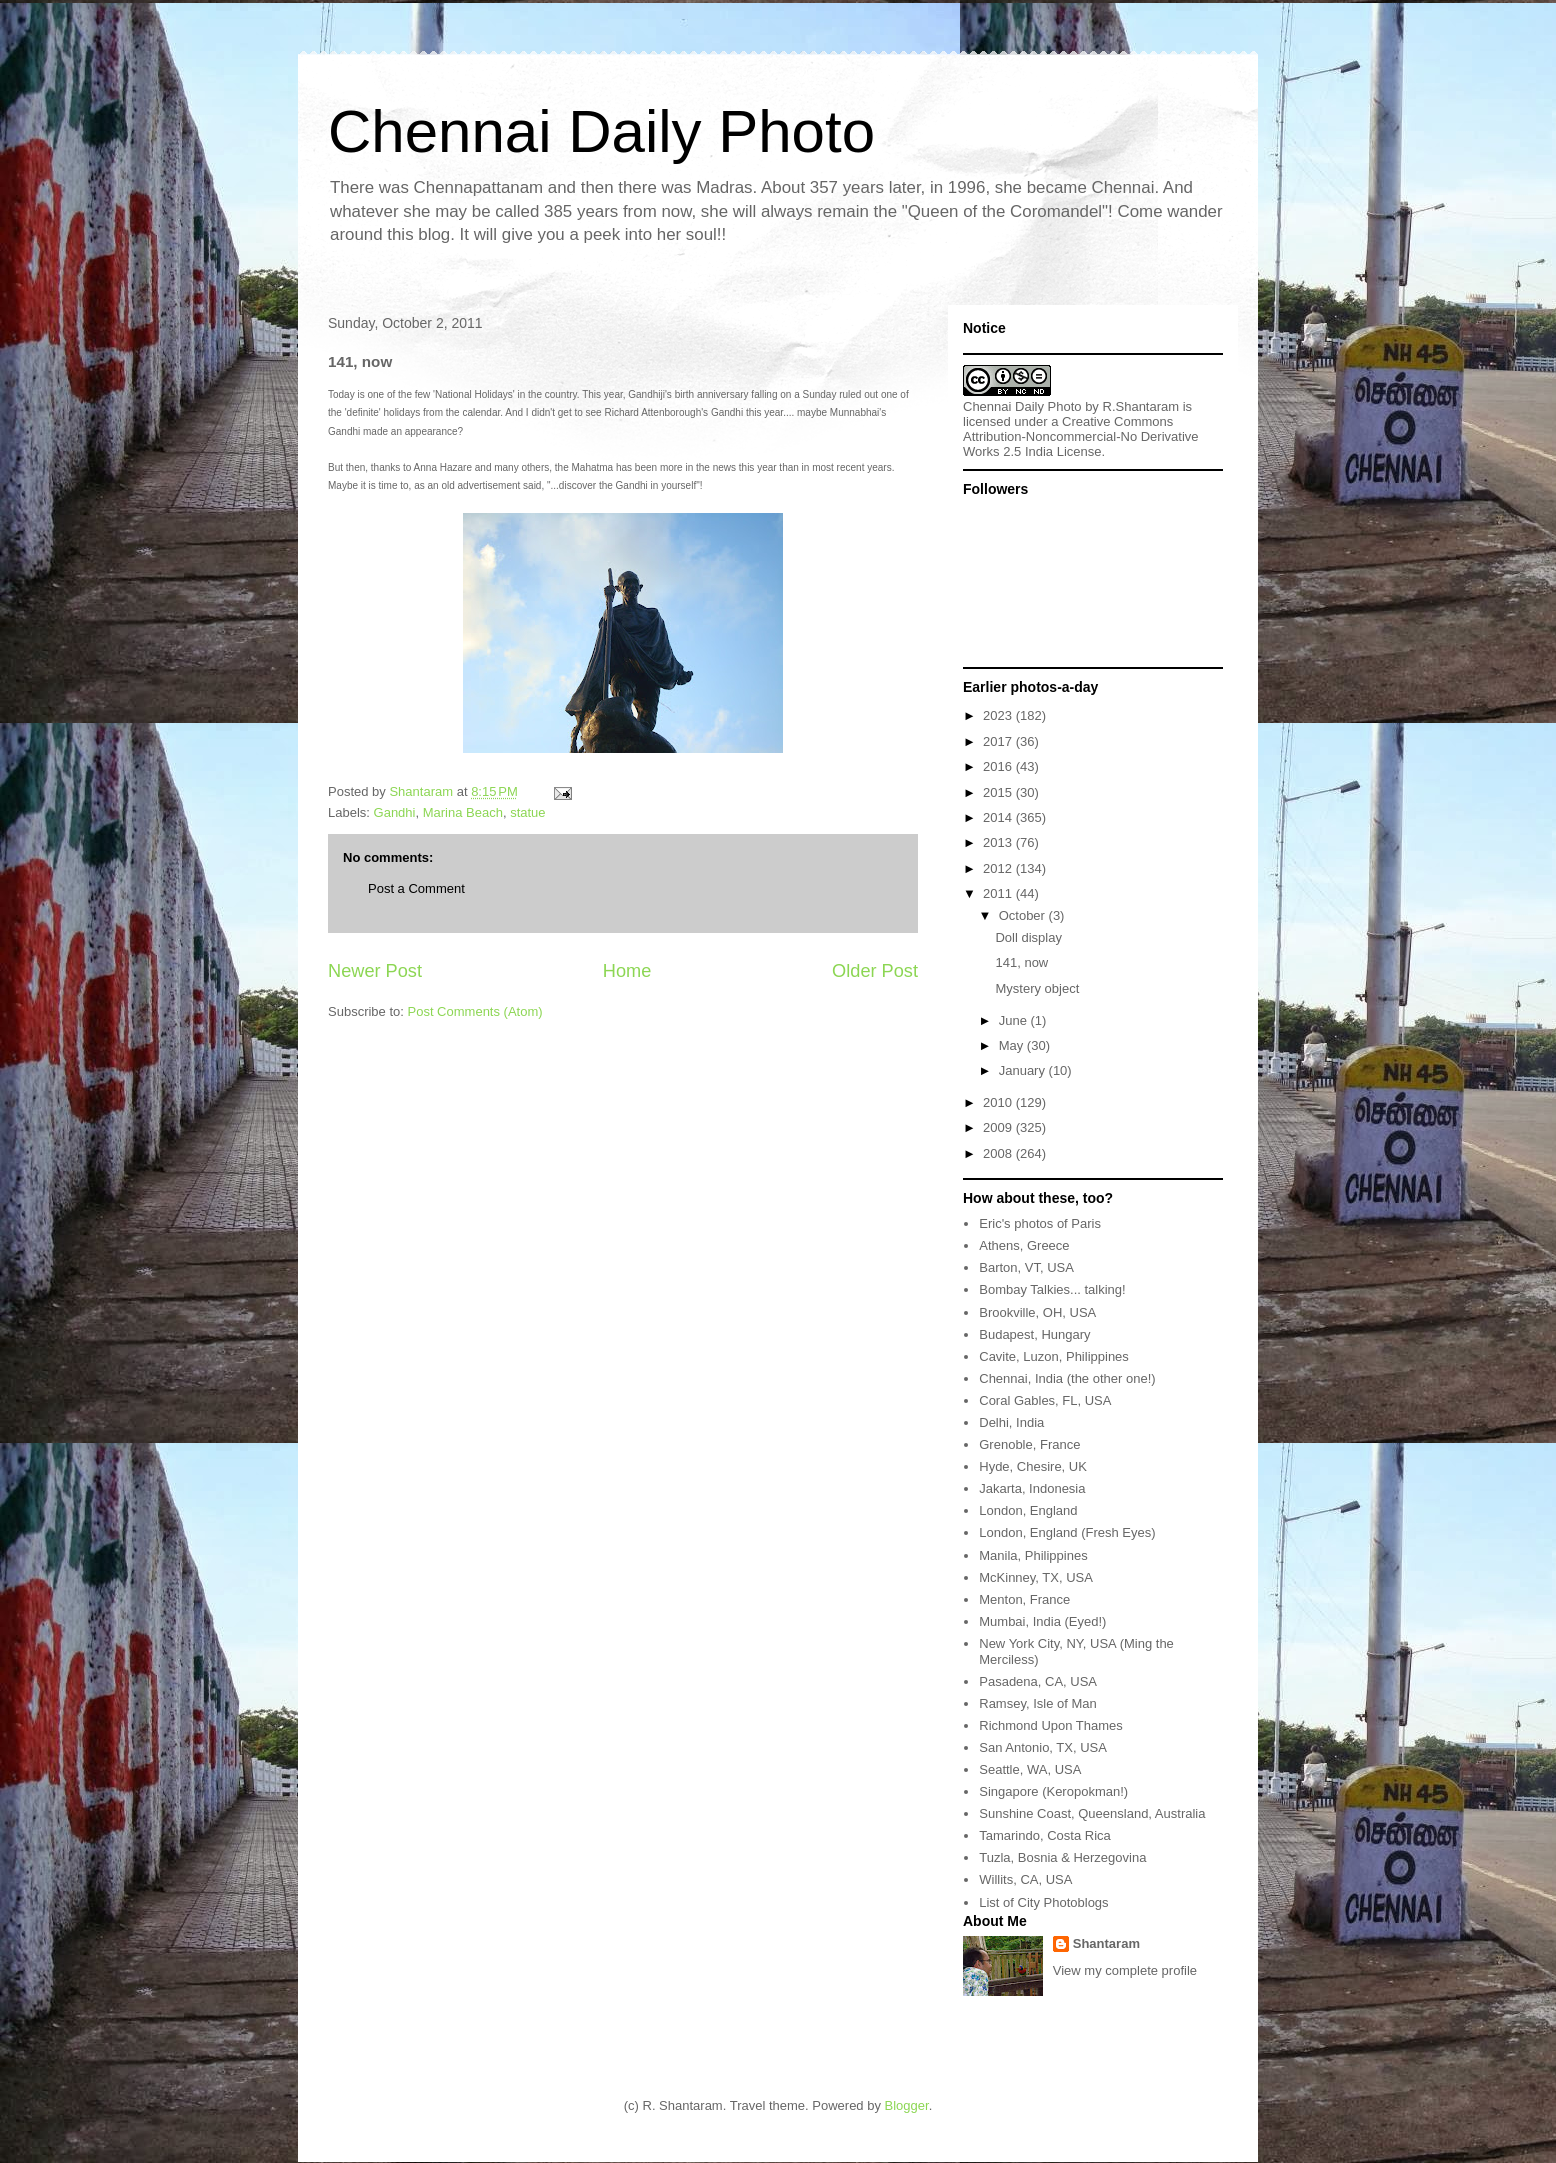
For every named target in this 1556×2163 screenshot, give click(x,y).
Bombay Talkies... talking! (1052, 1289)
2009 (999, 1127)
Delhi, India (1011, 1422)
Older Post (875, 971)
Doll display (1028, 937)
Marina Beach (463, 812)
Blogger (907, 2105)
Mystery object (1037, 988)
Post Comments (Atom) (475, 1011)
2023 (999, 715)
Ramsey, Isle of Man (1038, 1703)
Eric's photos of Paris (1040, 1223)
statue (527, 812)
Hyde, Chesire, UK (1033, 1466)
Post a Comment (416, 888)
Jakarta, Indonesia (1032, 1488)
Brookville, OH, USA (1037, 1312)
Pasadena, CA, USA (1038, 1681)
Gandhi (395, 812)
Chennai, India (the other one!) (1067, 1378)
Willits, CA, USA (1025, 1879)
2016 (999, 766)
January (1024, 1070)
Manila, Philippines (1033, 1555)
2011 (999, 893)
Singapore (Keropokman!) (1053, 1791)
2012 (999, 868)
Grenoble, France (1029, 1444)
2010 (999, 1102)
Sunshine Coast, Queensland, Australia (1092, 1813)
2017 (999, 741)
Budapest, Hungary (1034, 1334)
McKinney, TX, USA (1036, 1577)
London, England (1028, 1510)
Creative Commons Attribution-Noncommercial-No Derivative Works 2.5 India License (1081, 436)
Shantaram (1106, 1943)
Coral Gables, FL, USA (1045, 1400)
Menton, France (1024, 1599)
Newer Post (375, 971)
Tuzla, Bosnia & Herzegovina (1062, 1857)
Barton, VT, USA (1026, 1267)
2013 (999, 842)
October (1024, 915)
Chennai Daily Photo (601, 131)
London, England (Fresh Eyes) (1067, 1532)
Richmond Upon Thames (1051, 1725)
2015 (999, 792)
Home (627, 971)
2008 (999, 1153)
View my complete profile (1125, 1970)
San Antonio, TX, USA (1043, 1747)
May (1013, 1045)
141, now (1021, 962)
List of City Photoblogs (1043, 1902)
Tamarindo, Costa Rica (1045, 1835)
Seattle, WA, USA (1030, 1769)
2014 (999, 817)
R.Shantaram (1141, 406)
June (1015, 1020)
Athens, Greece (1024, 1245)
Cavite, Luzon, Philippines (1054, 1356)
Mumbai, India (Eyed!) (1042, 1621)
